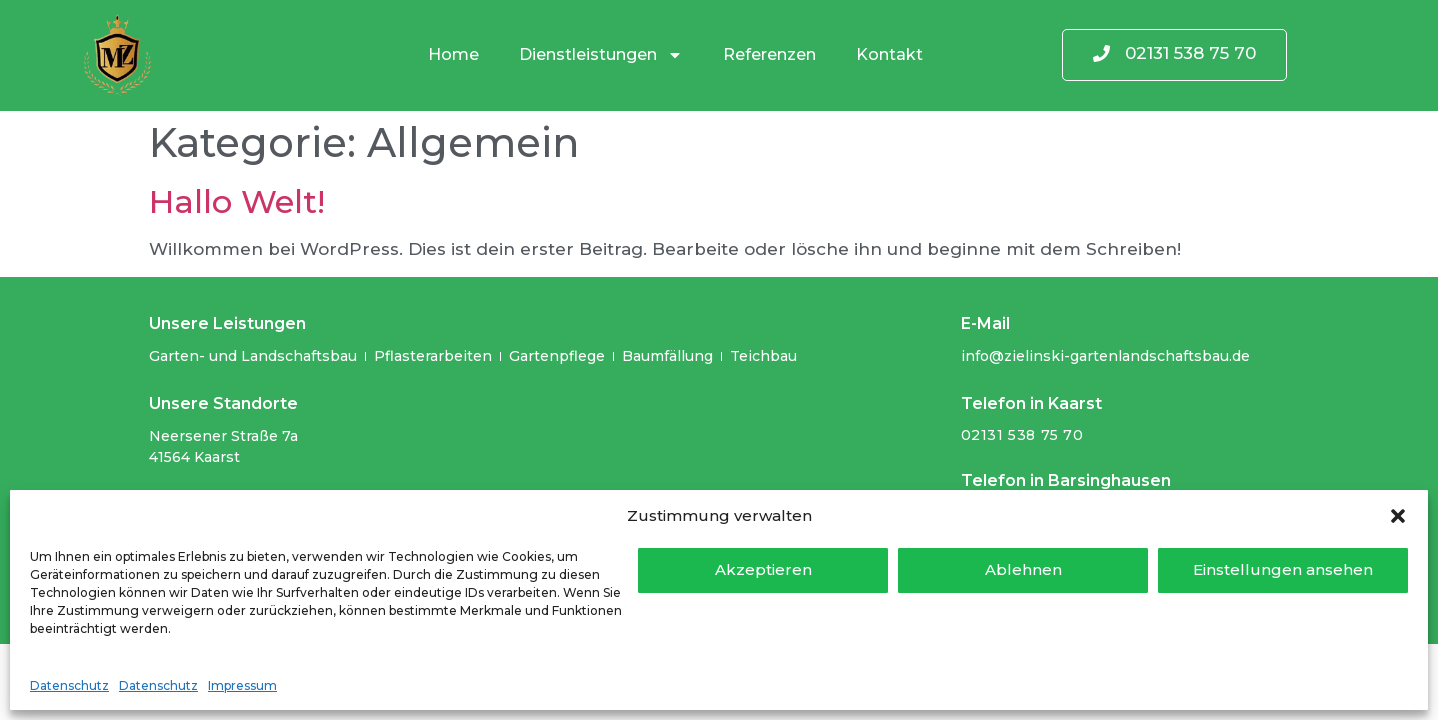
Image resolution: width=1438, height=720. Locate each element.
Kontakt (889, 54)
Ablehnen (1023, 569)
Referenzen (769, 54)
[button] (1398, 516)
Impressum (242, 685)
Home (453, 54)
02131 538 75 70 (1022, 435)
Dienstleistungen (601, 55)
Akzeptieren (763, 569)
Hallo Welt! (237, 201)
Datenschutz (69, 685)
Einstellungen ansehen (1283, 569)
